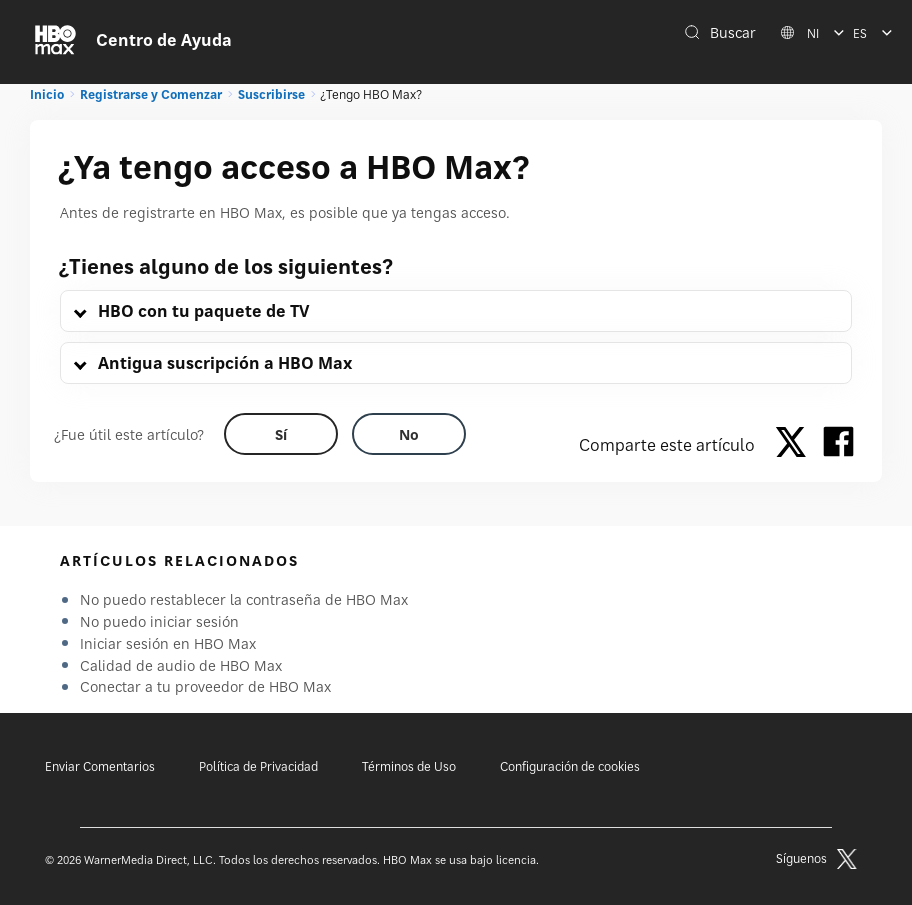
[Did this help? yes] (281, 434)
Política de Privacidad (258, 766)
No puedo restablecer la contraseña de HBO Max (244, 599)
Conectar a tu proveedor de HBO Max (205, 686)
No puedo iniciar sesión (159, 621)
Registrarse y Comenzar (151, 94)
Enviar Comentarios (100, 766)
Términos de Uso (409, 766)
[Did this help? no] (409, 434)
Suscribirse (271, 94)
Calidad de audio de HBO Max (181, 665)
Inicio (47, 94)
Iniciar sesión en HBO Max (168, 643)
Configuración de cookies (570, 766)
